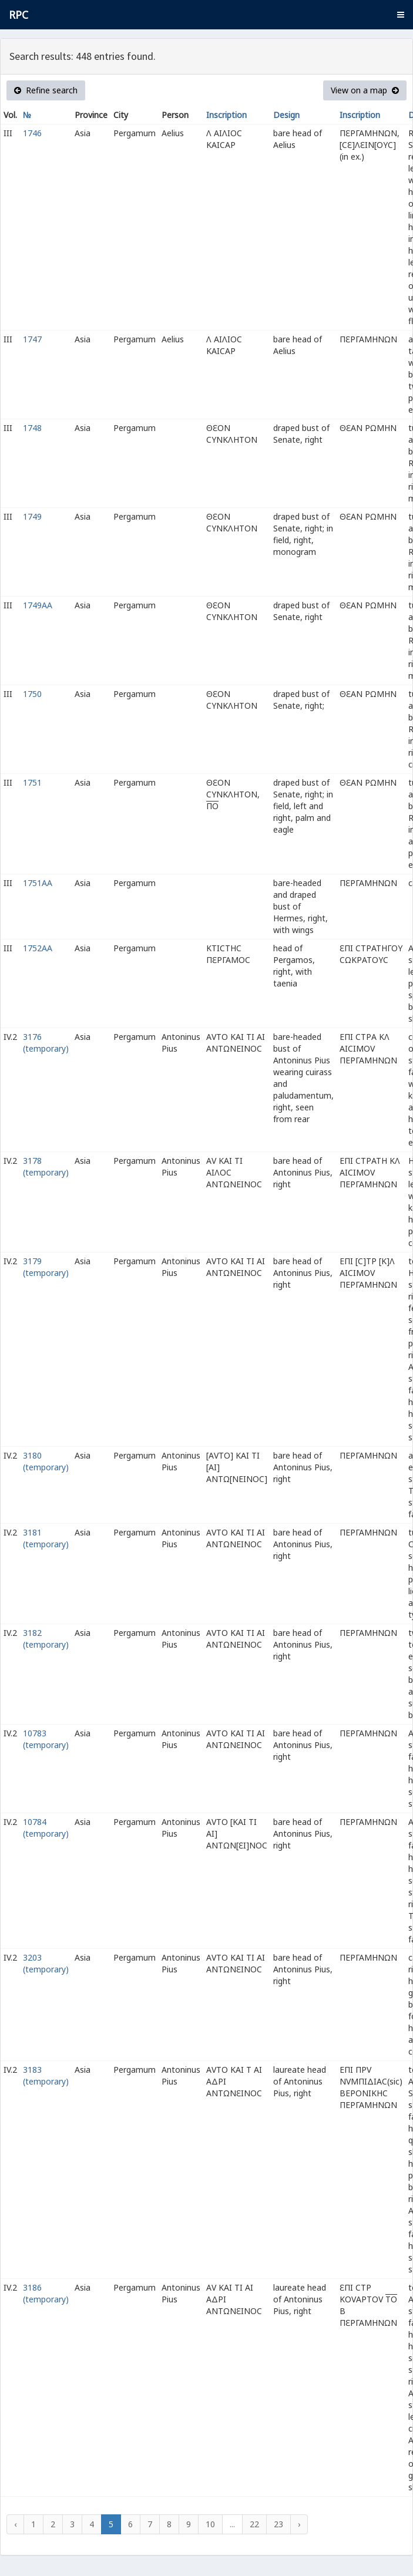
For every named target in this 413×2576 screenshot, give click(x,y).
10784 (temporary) (46, 1827)
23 (278, 2524)
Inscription (226, 114)
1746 (32, 133)
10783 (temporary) (46, 1739)
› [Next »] (299, 2524)
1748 (32, 427)
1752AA (37, 948)
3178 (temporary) (46, 1166)
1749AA (37, 605)
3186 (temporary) (46, 2293)
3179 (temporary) (46, 1266)
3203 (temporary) (46, 1963)
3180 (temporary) (46, 1461)
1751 (32, 782)
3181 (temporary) (46, 1538)
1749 (32, 516)
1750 (32, 693)
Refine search (46, 90)
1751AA (37, 882)
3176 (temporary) (46, 1042)
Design (286, 114)
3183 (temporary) (46, 2075)
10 (210, 2524)
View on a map (365, 90)
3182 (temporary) (46, 1638)
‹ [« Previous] (15, 2524)
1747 (32, 339)
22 (254, 2524)
